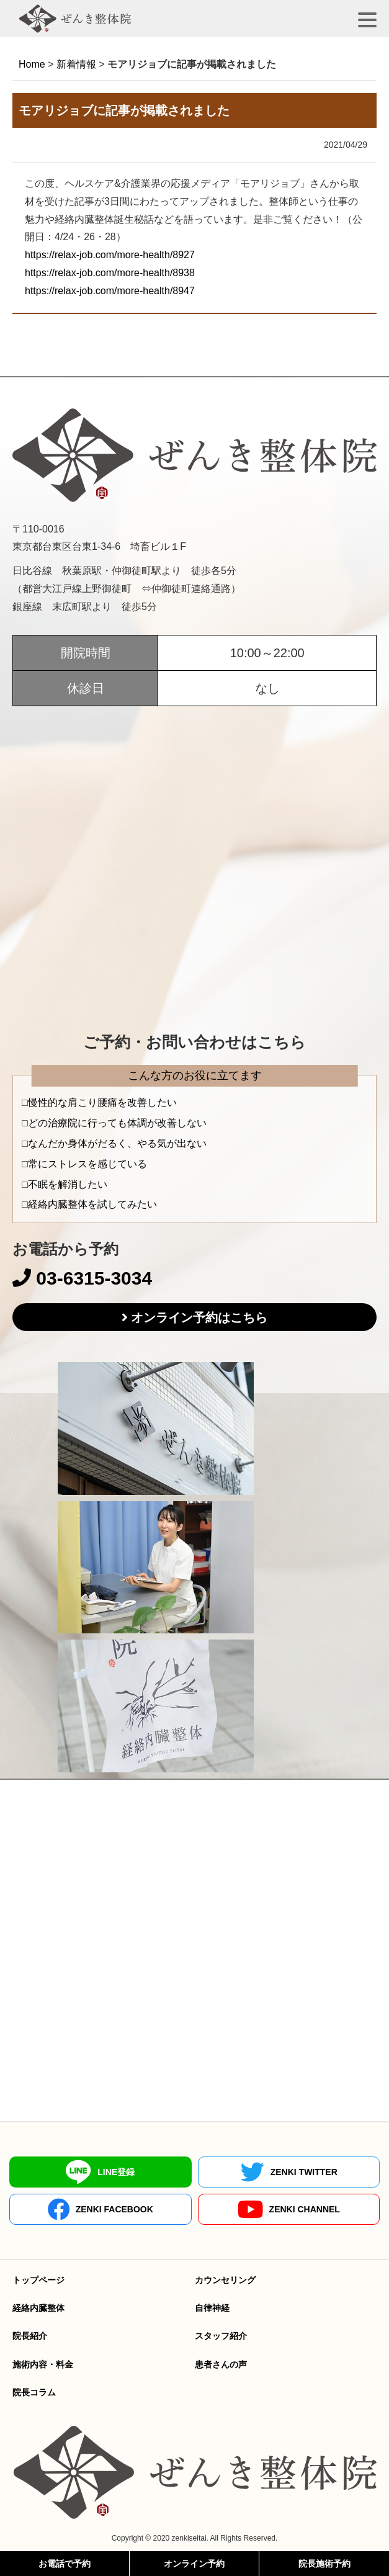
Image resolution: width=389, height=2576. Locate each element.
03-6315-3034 (82, 1278)
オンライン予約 (194, 2564)
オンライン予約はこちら (199, 1317)
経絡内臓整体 (38, 2308)
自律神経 (212, 2308)
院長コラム (34, 2392)
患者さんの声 (221, 2364)
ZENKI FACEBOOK (100, 2209)
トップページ (38, 2280)
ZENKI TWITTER (289, 2172)
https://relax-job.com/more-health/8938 (110, 272)
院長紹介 (29, 2336)
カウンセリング (225, 2280)
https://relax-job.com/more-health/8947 (110, 290)
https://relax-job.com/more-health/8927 (110, 254)
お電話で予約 (64, 2564)
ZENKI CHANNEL (289, 2210)
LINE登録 (100, 2172)
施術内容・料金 (42, 2364)
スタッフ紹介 (221, 2336)
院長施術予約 (324, 2564)
